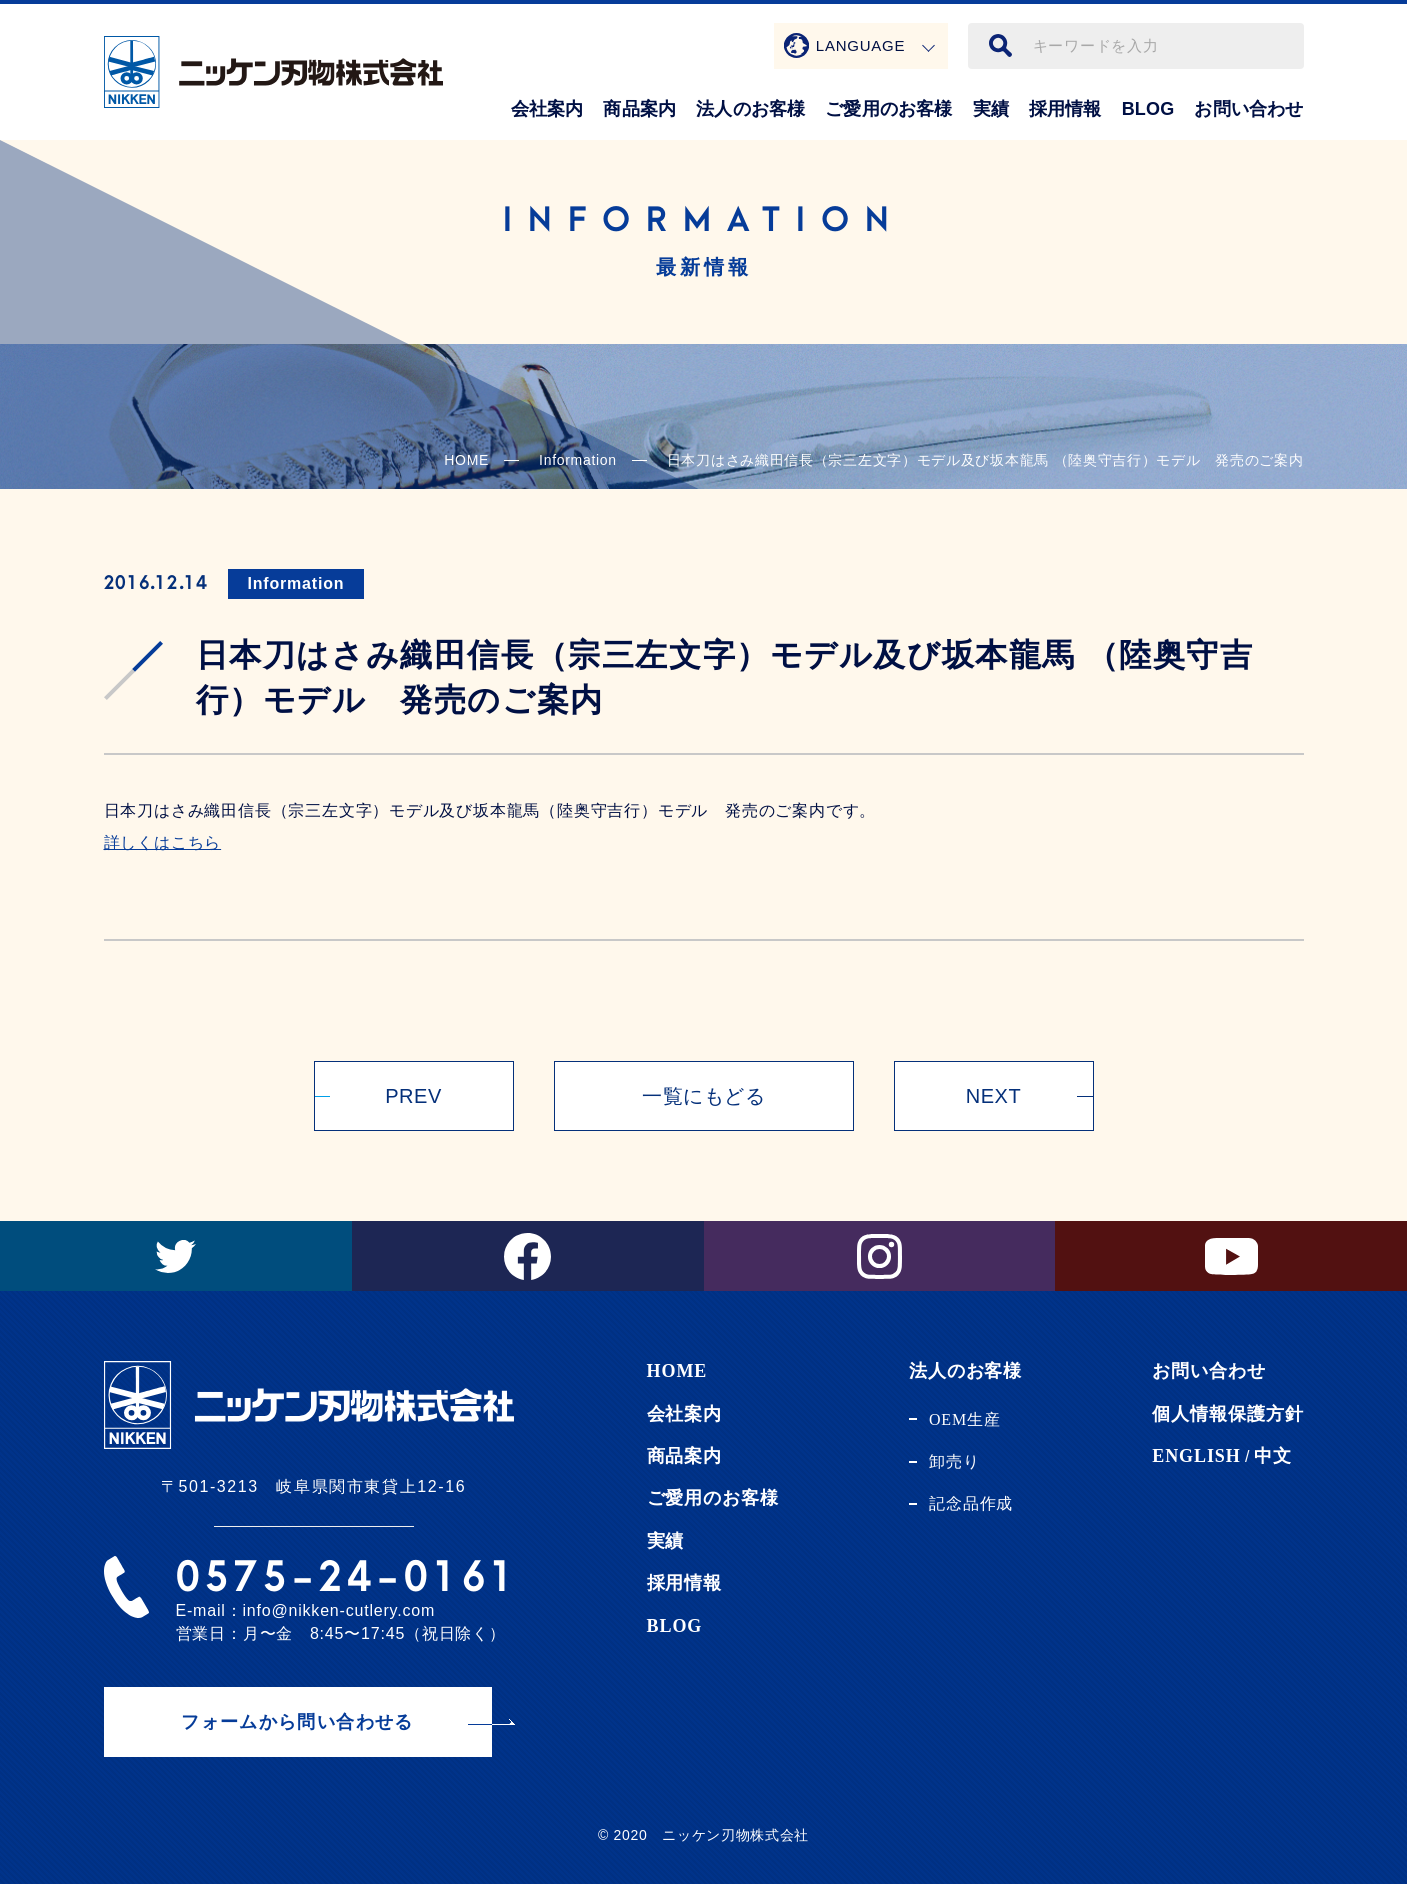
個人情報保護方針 (1227, 1414)
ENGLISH (1196, 1456)
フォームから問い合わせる (297, 1722)
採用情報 (1065, 109)
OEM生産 (965, 1419)
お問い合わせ (1248, 109)
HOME (466, 460)
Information (296, 583)
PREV (413, 1096)
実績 (991, 109)
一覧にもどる (703, 1096)
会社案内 (547, 109)
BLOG (1148, 109)
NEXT (993, 1096)
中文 (1273, 1456)
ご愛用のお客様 (888, 109)
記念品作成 (971, 1503)
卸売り (954, 1461)
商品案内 (639, 109)
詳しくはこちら (163, 842)
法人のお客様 (750, 109)
